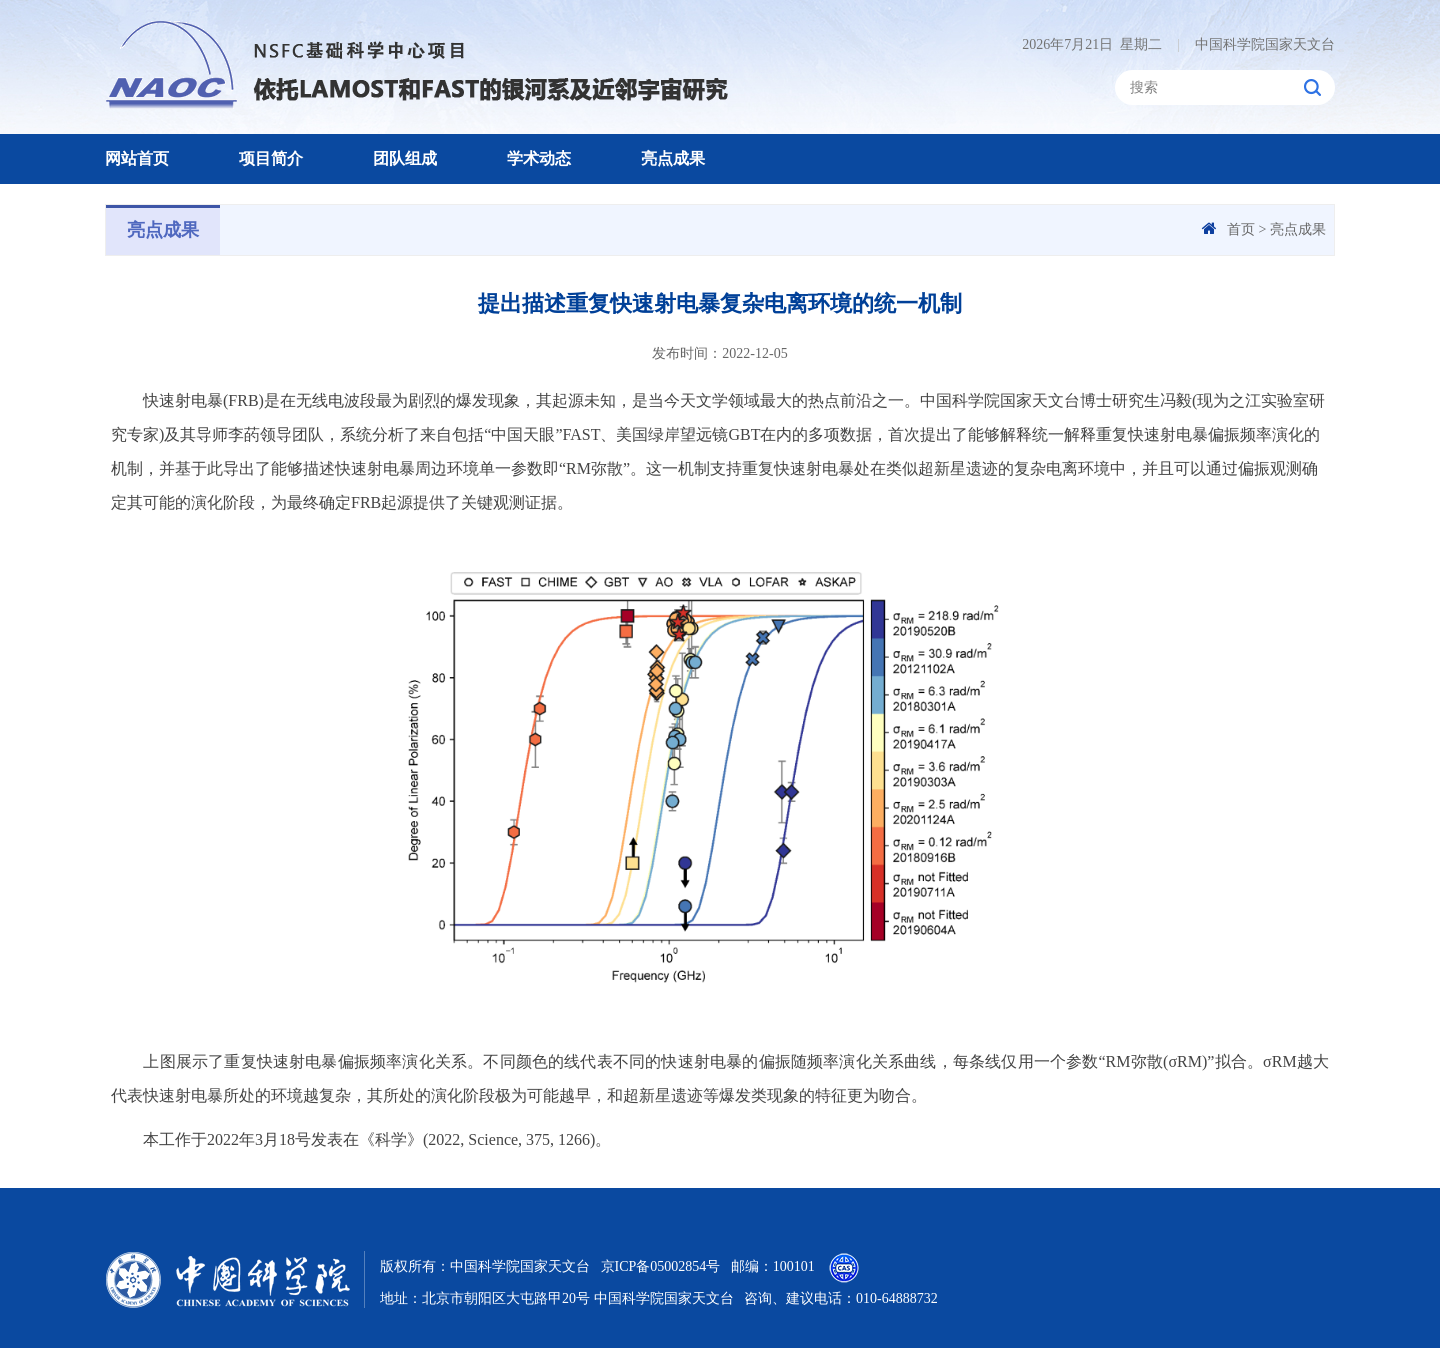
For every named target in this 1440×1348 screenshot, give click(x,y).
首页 (1241, 229)
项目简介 (271, 158)
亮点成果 (673, 158)
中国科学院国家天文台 (1256, 44)
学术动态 (539, 158)
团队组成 (405, 158)
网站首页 (137, 158)
